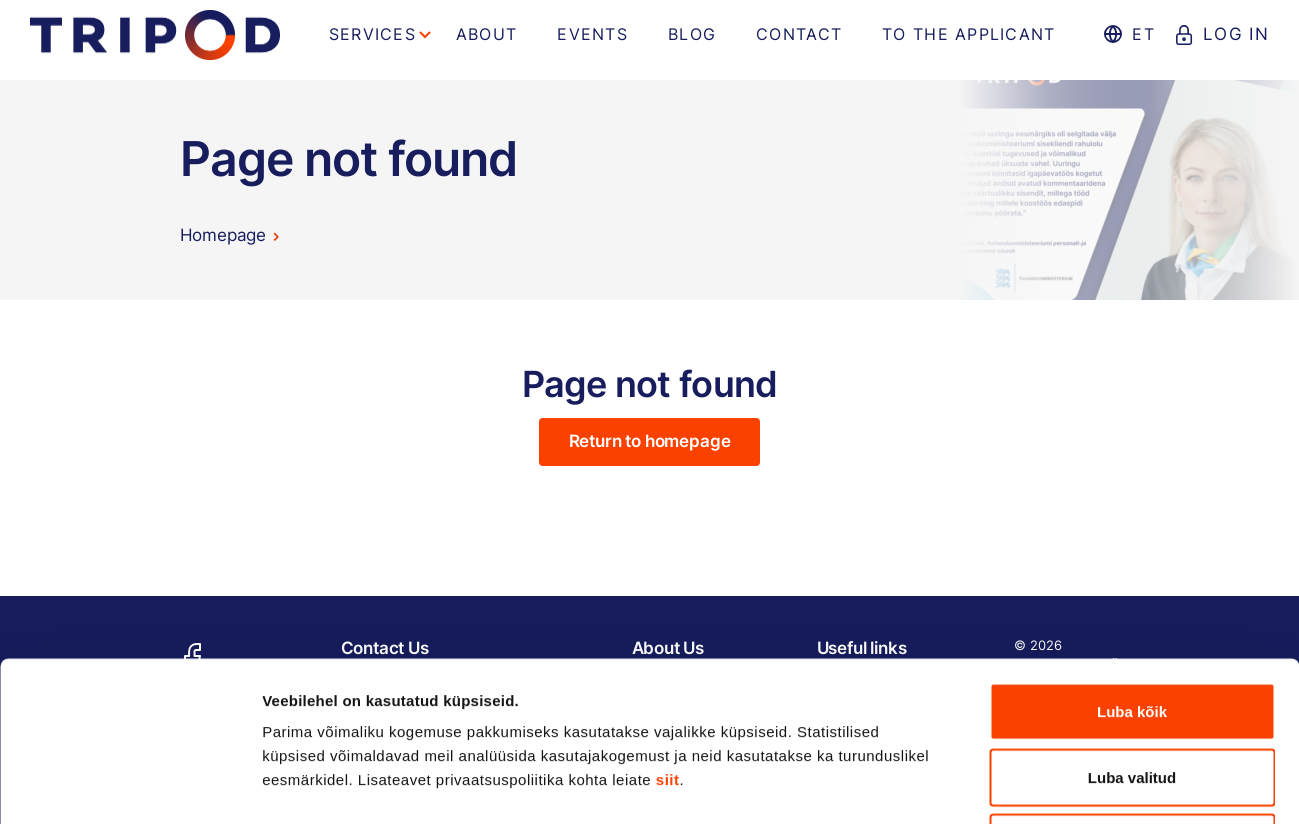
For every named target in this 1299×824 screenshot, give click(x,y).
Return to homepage (650, 441)
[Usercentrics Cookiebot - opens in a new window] (129, 785)
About (486, 34)
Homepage (223, 235)
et (1143, 34)
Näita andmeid (1033, 784)
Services (372, 34)
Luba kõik (1132, 561)
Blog (692, 34)
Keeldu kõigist (1132, 692)
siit (668, 629)
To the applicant (968, 34)
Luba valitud (1132, 627)
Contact (799, 34)
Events (592, 34)
